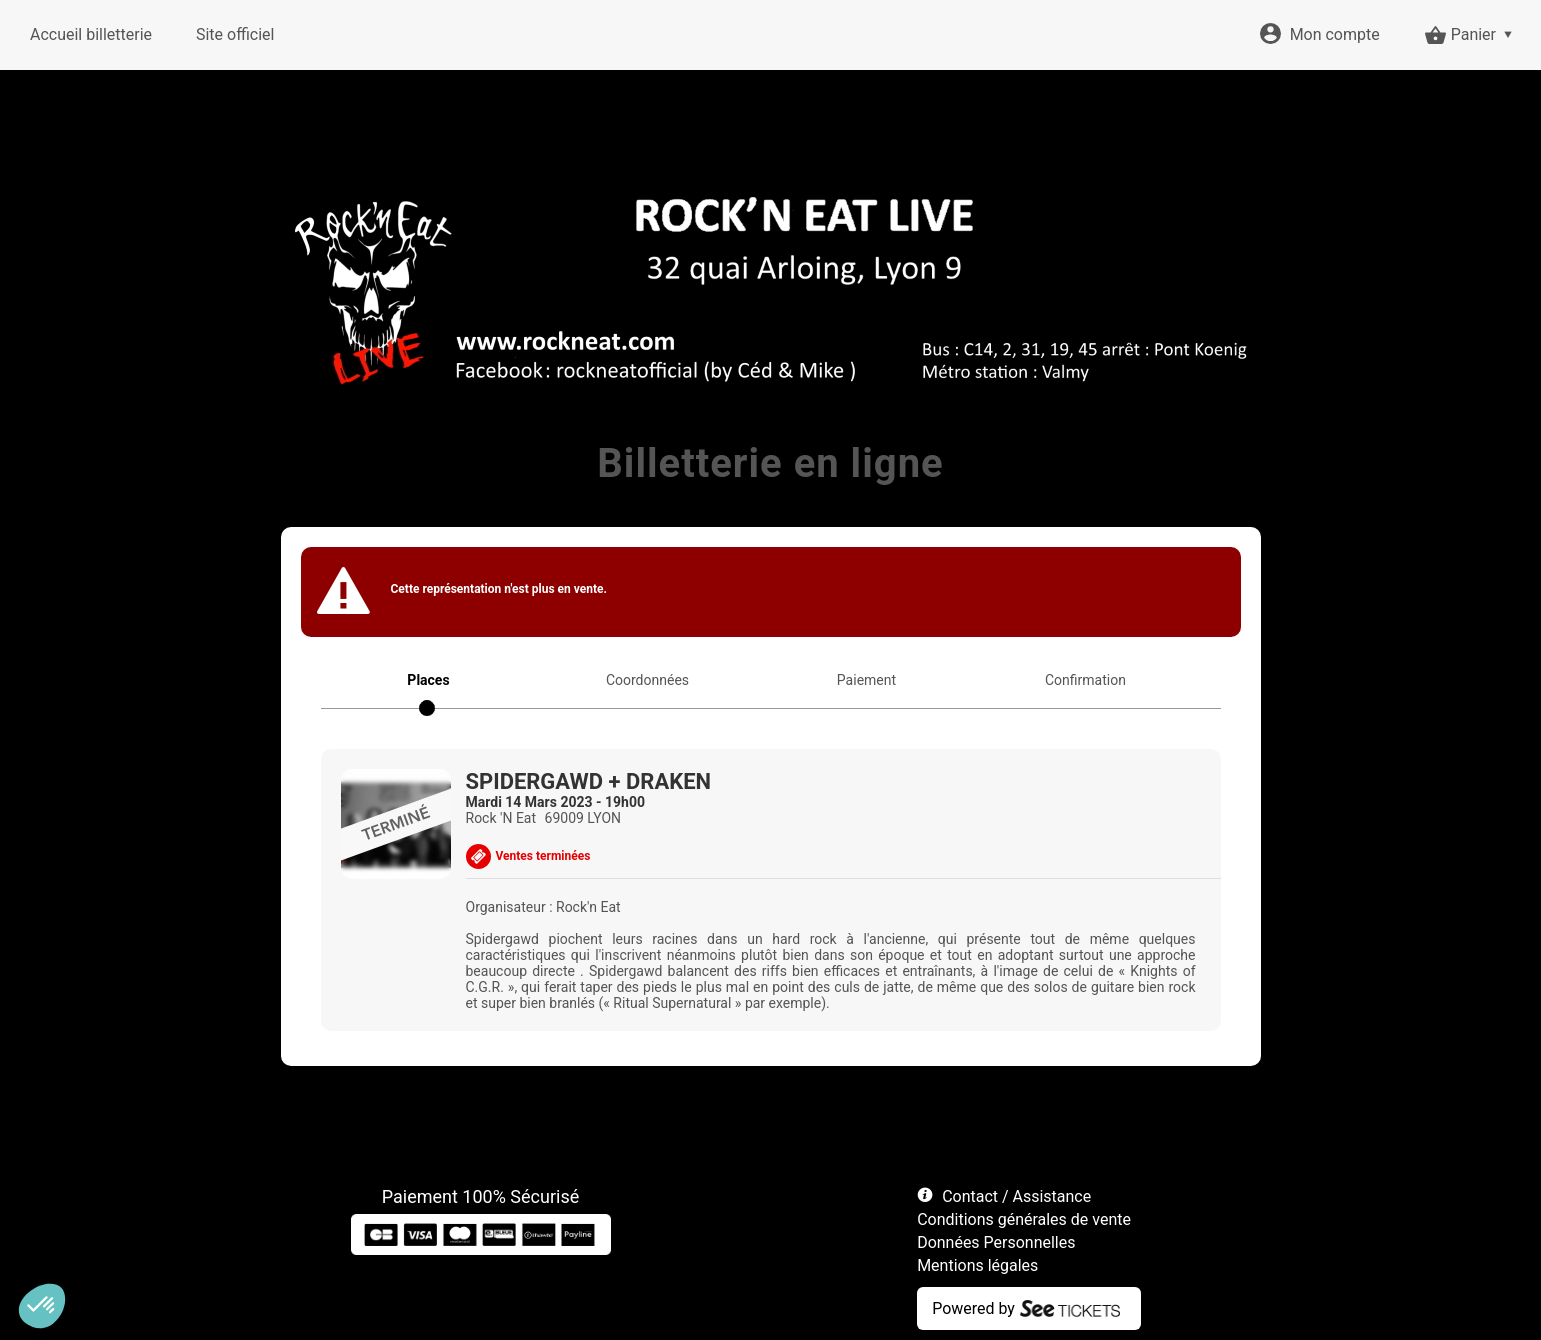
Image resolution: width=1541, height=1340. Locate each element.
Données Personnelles (996, 1242)
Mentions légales (977, 1265)
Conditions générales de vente (1024, 1219)
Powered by (973, 1308)
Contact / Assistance (1016, 1196)
